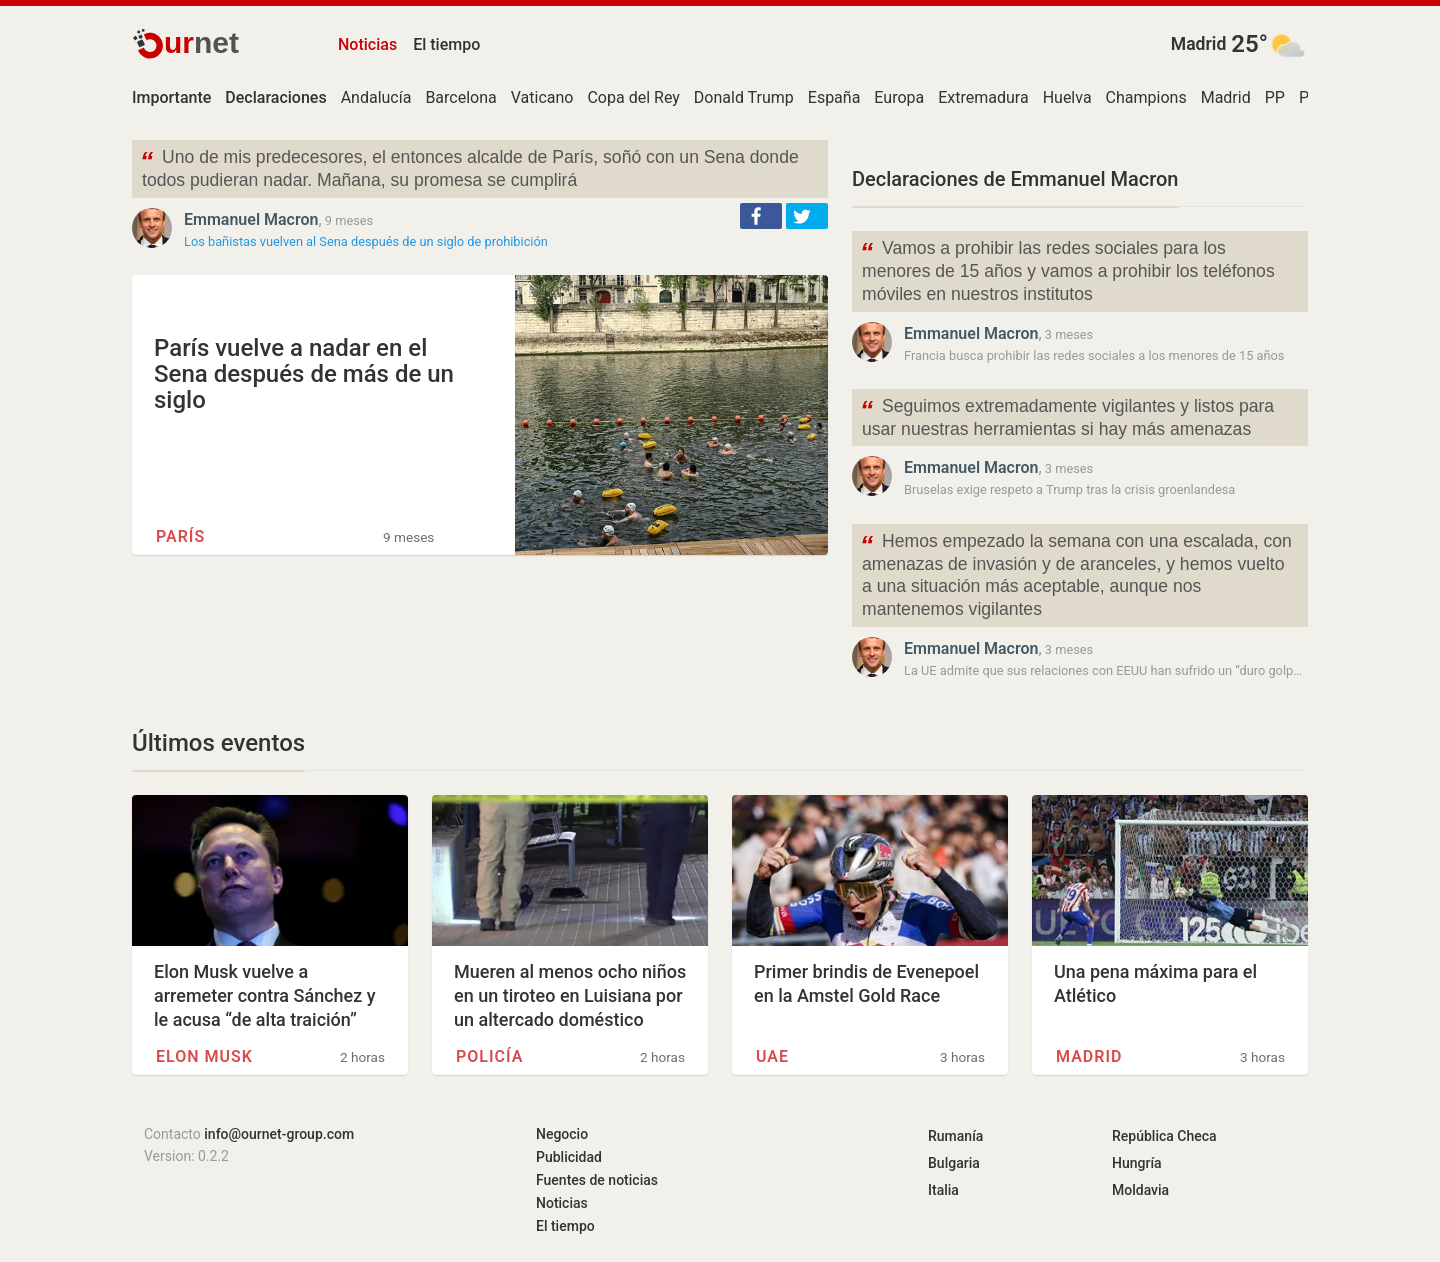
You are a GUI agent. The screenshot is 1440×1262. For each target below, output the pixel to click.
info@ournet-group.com (279, 1134)
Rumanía (955, 1136)
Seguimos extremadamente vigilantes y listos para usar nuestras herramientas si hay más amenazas (1067, 416)
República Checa (1164, 1136)
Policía (489, 1056)
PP (1275, 97)
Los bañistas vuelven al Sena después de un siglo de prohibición (366, 241)
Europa (899, 97)
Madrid (1199, 44)
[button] (761, 216)
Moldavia (1140, 1190)
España (834, 97)
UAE (772, 1056)
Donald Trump (744, 97)
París (180, 536)
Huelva (1067, 97)
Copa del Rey (633, 97)
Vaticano (542, 97)
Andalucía (376, 97)
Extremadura (983, 97)
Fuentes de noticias (597, 1180)
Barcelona (460, 97)
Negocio (562, 1134)
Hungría (1137, 1163)
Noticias (367, 44)
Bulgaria (954, 1163)
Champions (1146, 97)
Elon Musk (204, 1056)
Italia (943, 1190)
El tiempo (446, 44)
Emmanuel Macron (251, 219)
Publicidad (569, 1157)
